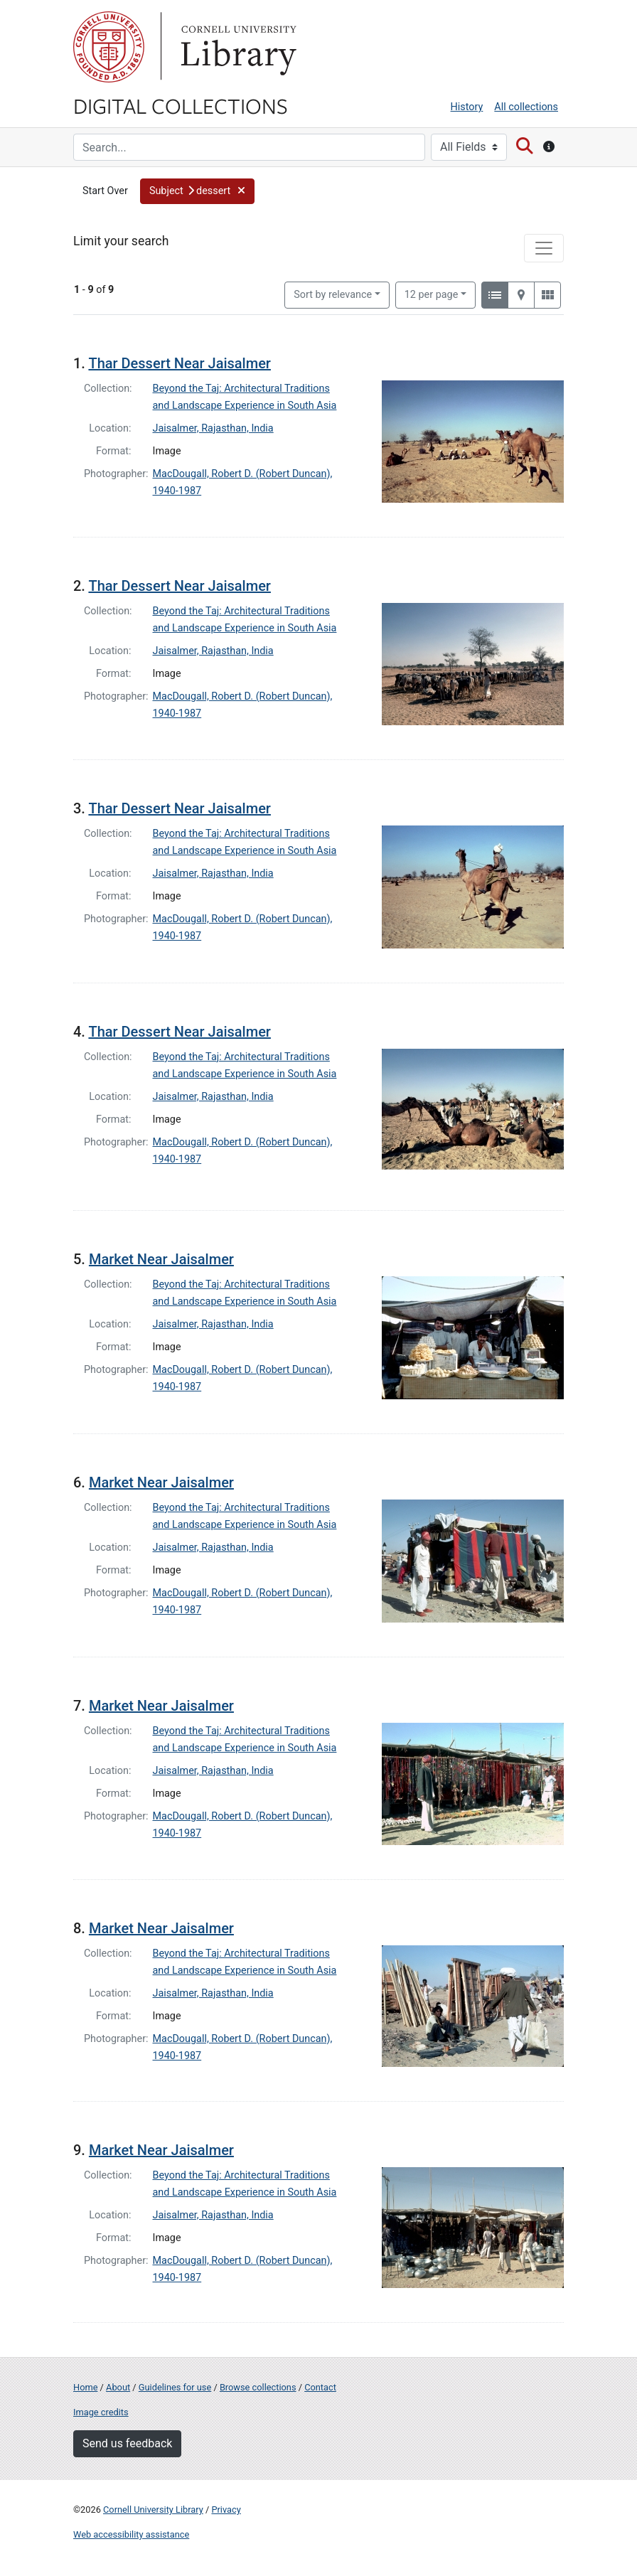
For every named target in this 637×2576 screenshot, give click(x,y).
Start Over (105, 191)
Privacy (225, 2509)
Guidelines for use (175, 2387)
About (118, 2387)
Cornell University (108, 46)
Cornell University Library (153, 2509)
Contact (320, 2387)
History (467, 107)
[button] (197, 191)
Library (237, 46)
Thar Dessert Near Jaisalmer (179, 363)
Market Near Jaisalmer (161, 1259)
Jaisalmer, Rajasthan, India (213, 428)
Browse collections (258, 2387)
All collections (526, 107)
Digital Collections (180, 105)
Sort (333, 295)
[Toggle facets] (544, 248)
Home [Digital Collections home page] (85, 2387)
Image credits (101, 2412)
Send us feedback (127, 2443)
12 (432, 294)
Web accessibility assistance (131, 2534)
